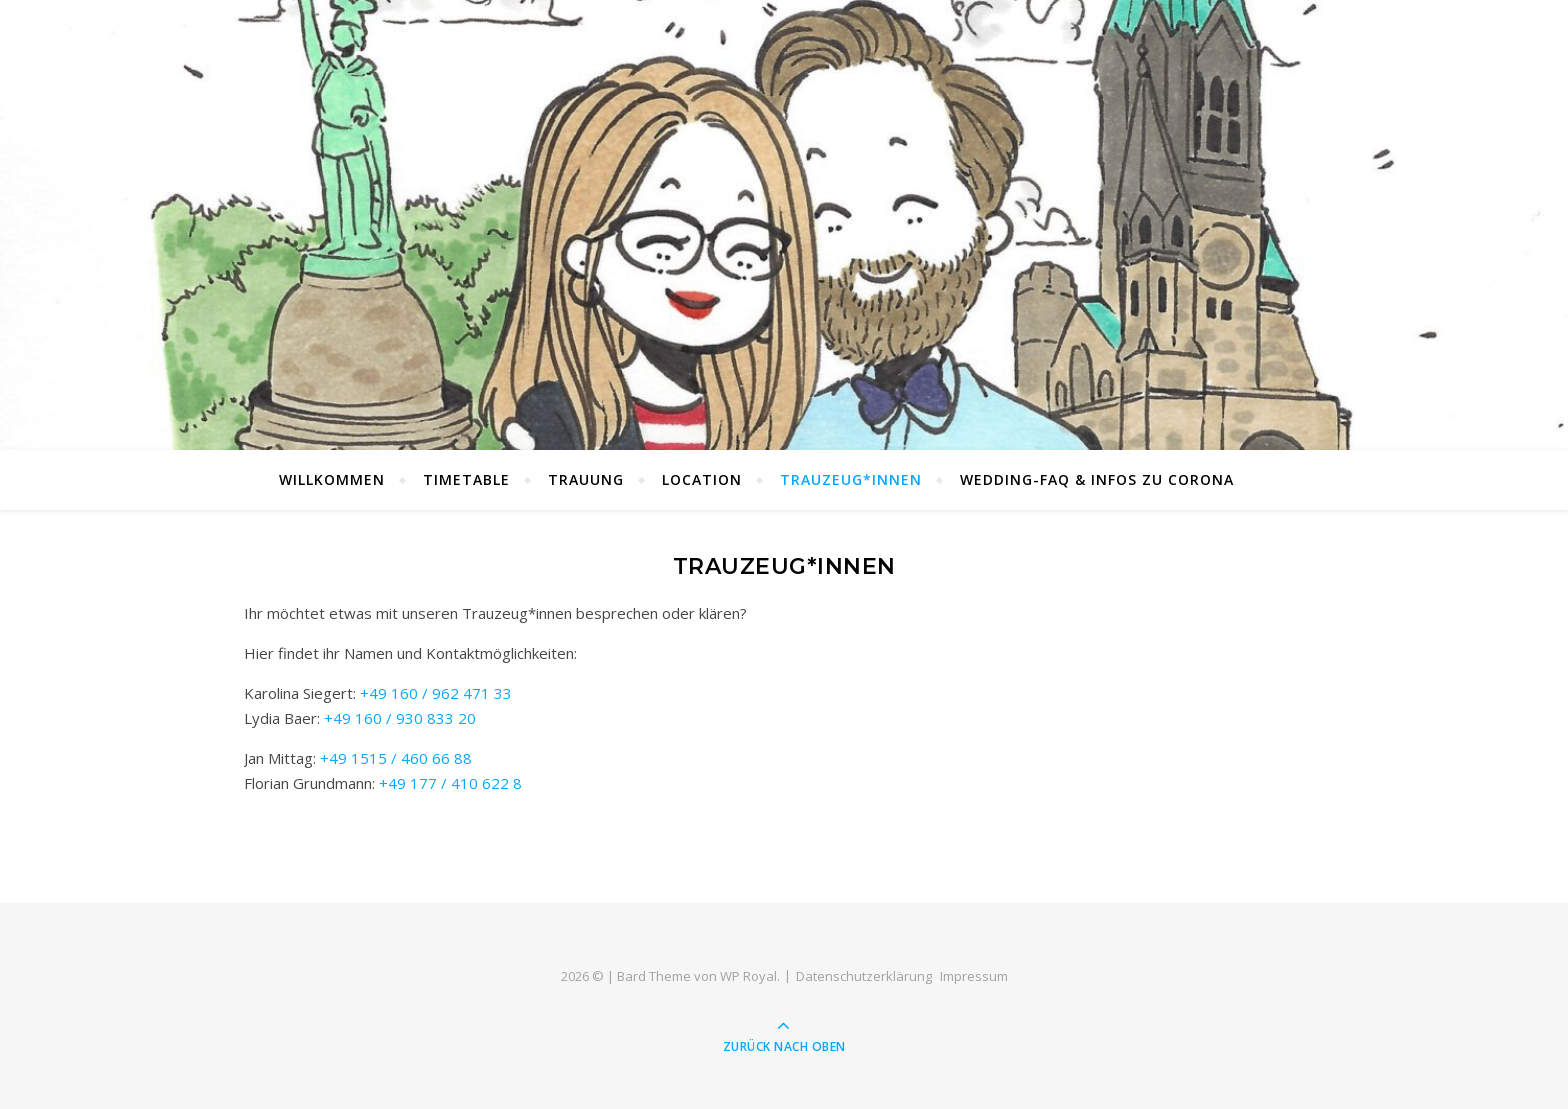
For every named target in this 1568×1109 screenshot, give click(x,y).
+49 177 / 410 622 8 (450, 783)
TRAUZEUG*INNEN (851, 479)
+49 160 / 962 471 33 (436, 693)
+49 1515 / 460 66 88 (396, 758)
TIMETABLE (466, 479)
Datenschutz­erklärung (864, 976)
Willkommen (332, 479)
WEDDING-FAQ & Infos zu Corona (1097, 479)
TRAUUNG (586, 479)
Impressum (974, 976)
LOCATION (702, 479)
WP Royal (748, 976)
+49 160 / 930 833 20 (400, 718)
